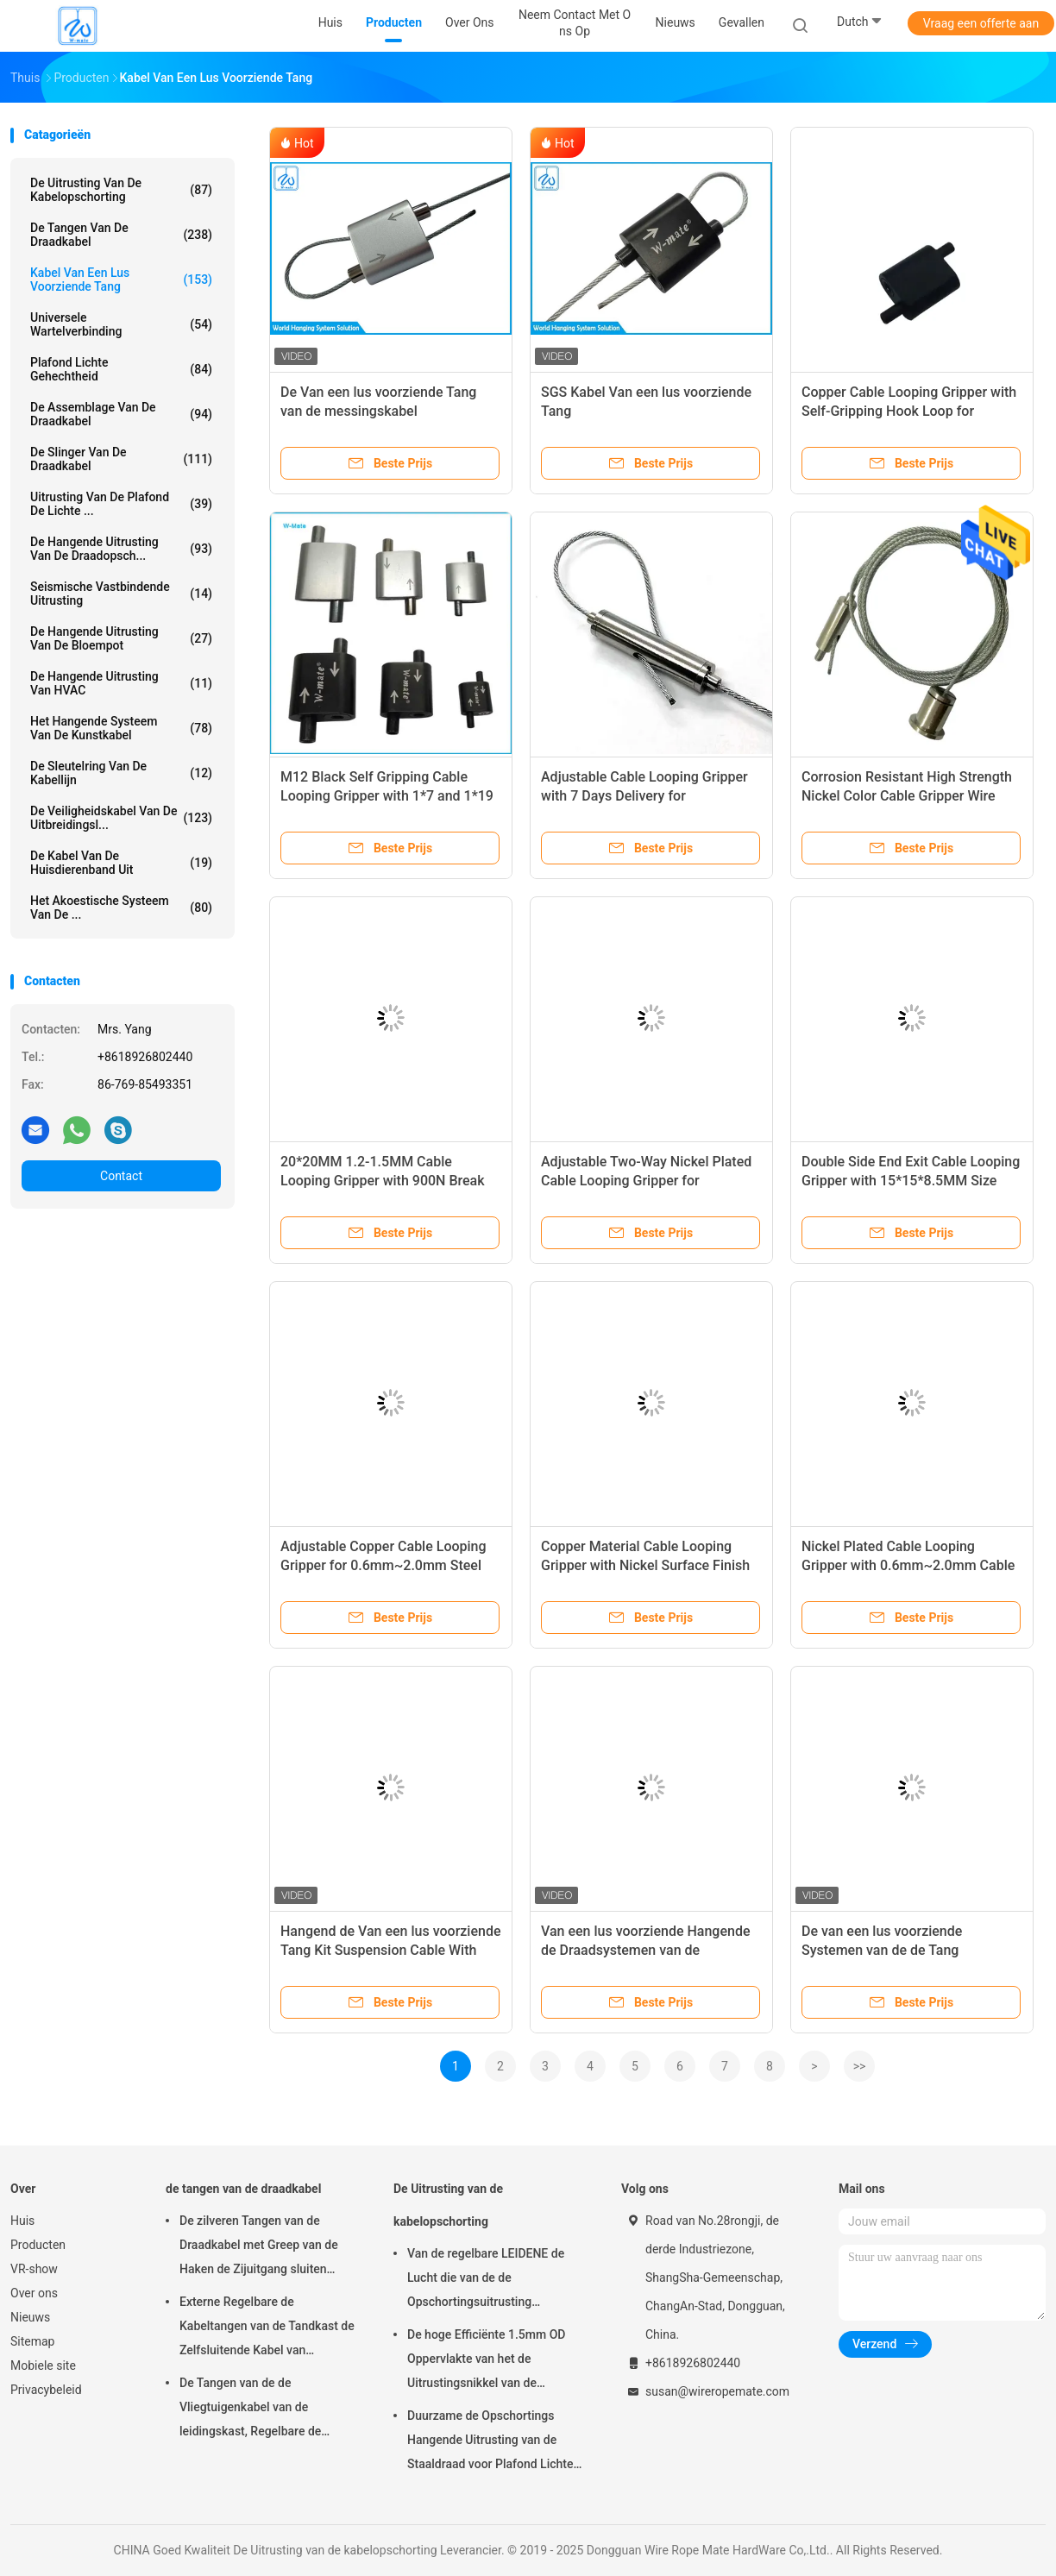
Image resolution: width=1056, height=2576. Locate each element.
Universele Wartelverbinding (121, 324)
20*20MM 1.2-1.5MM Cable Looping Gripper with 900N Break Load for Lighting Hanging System (385, 1180)
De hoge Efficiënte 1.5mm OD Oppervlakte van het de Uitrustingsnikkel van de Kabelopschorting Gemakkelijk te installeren (496, 2361)
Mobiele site (43, 2365)
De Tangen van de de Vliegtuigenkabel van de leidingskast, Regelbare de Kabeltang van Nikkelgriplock (257, 2409)
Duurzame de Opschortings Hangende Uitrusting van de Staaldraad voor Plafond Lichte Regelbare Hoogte (490, 2442)
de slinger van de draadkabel (121, 459)
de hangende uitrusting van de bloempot (121, 638)
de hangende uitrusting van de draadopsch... (121, 548)
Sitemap (32, 2341)
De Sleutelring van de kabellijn (121, 773)
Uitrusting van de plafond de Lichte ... (121, 504)
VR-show (34, 2269)
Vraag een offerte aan (981, 23)
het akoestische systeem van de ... (121, 907)
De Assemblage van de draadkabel (121, 414)
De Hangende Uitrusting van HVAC (121, 683)
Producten (38, 2245)
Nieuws (30, 2317)
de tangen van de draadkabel (121, 234)
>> (859, 2066)
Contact (121, 1176)
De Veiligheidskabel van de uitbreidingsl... (121, 818)
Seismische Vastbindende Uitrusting (121, 593)
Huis (22, 2220)
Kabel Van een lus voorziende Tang (121, 279)
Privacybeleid (46, 2390)
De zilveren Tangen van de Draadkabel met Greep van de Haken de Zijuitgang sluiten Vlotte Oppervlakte (258, 2247)
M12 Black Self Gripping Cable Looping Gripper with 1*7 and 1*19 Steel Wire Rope (386, 796)
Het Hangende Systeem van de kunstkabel (121, 728)
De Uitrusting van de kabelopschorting (121, 190)
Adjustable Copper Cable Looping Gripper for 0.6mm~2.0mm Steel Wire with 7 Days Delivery (383, 1565)
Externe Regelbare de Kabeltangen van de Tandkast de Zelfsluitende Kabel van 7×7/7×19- (267, 2328)
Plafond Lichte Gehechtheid (121, 369)
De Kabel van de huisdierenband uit (121, 862)
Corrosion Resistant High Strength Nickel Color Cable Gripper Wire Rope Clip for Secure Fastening (906, 796)
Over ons (34, 2293)
